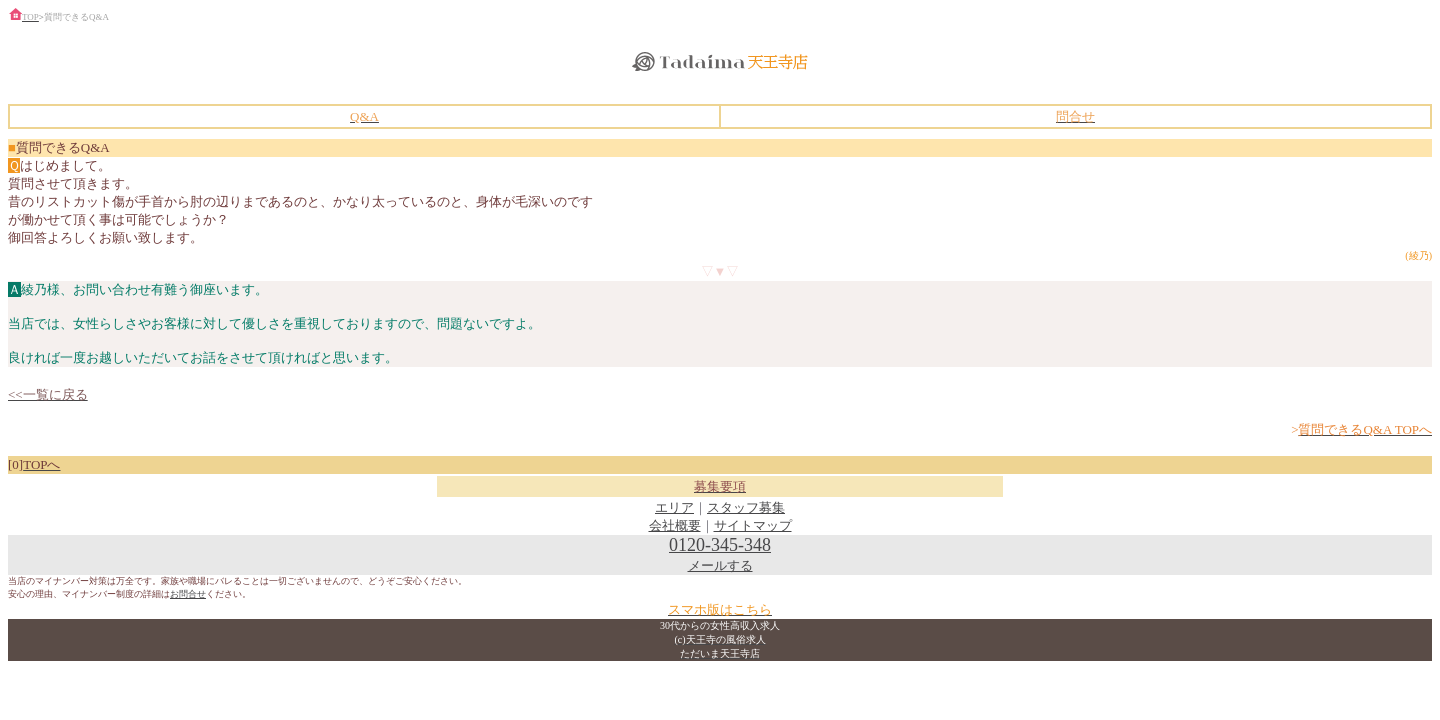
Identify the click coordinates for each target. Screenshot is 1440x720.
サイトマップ (753, 525)
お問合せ (188, 594)
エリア (674, 507)
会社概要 (675, 525)
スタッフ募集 (746, 507)
